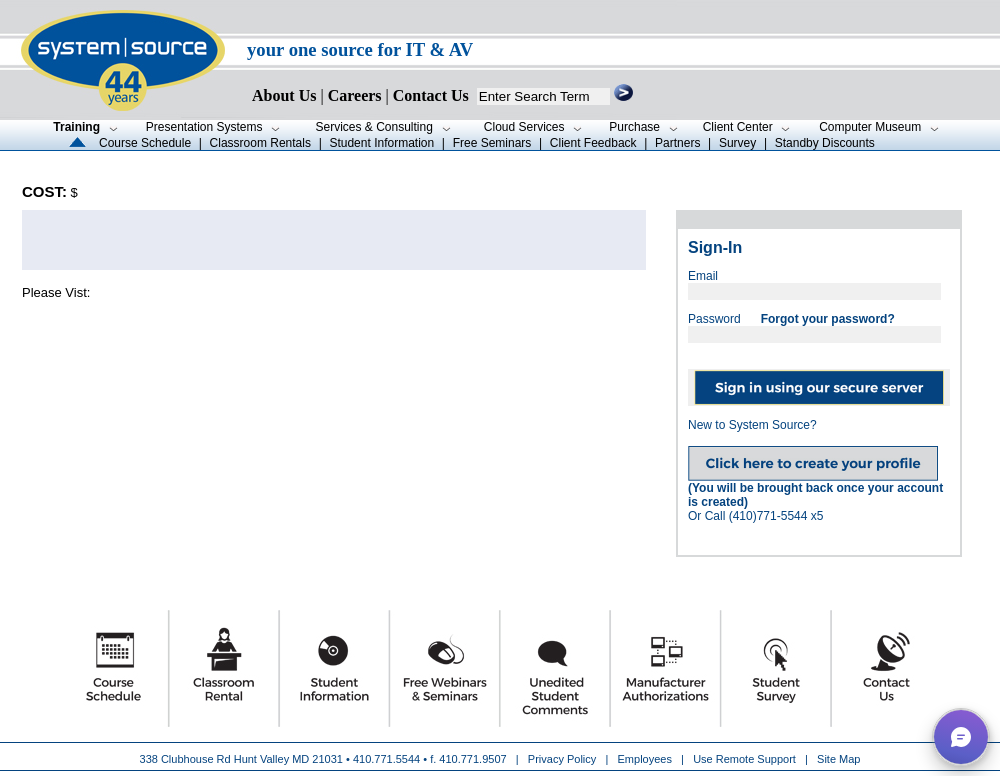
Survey (737, 143)
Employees (645, 759)
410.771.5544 (386, 759)
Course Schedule (145, 143)
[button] (961, 737)
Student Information (381, 143)
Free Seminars (492, 143)
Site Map (838, 759)
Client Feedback (593, 143)
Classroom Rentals (260, 143)
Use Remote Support (744, 759)
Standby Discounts (825, 143)
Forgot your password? (828, 319)
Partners (677, 143)
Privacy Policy (564, 759)
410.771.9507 (472, 759)
